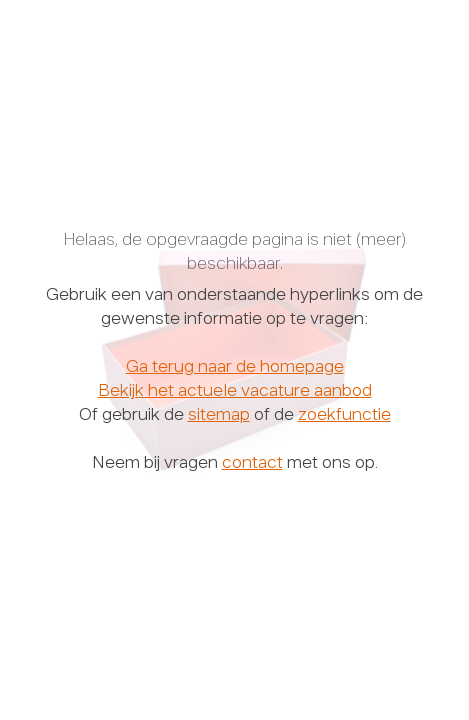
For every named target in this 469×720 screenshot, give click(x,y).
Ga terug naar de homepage (235, 368)
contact (252, 464)
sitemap (219, 416)
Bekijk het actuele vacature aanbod (235, 392)
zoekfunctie (344, 416)
